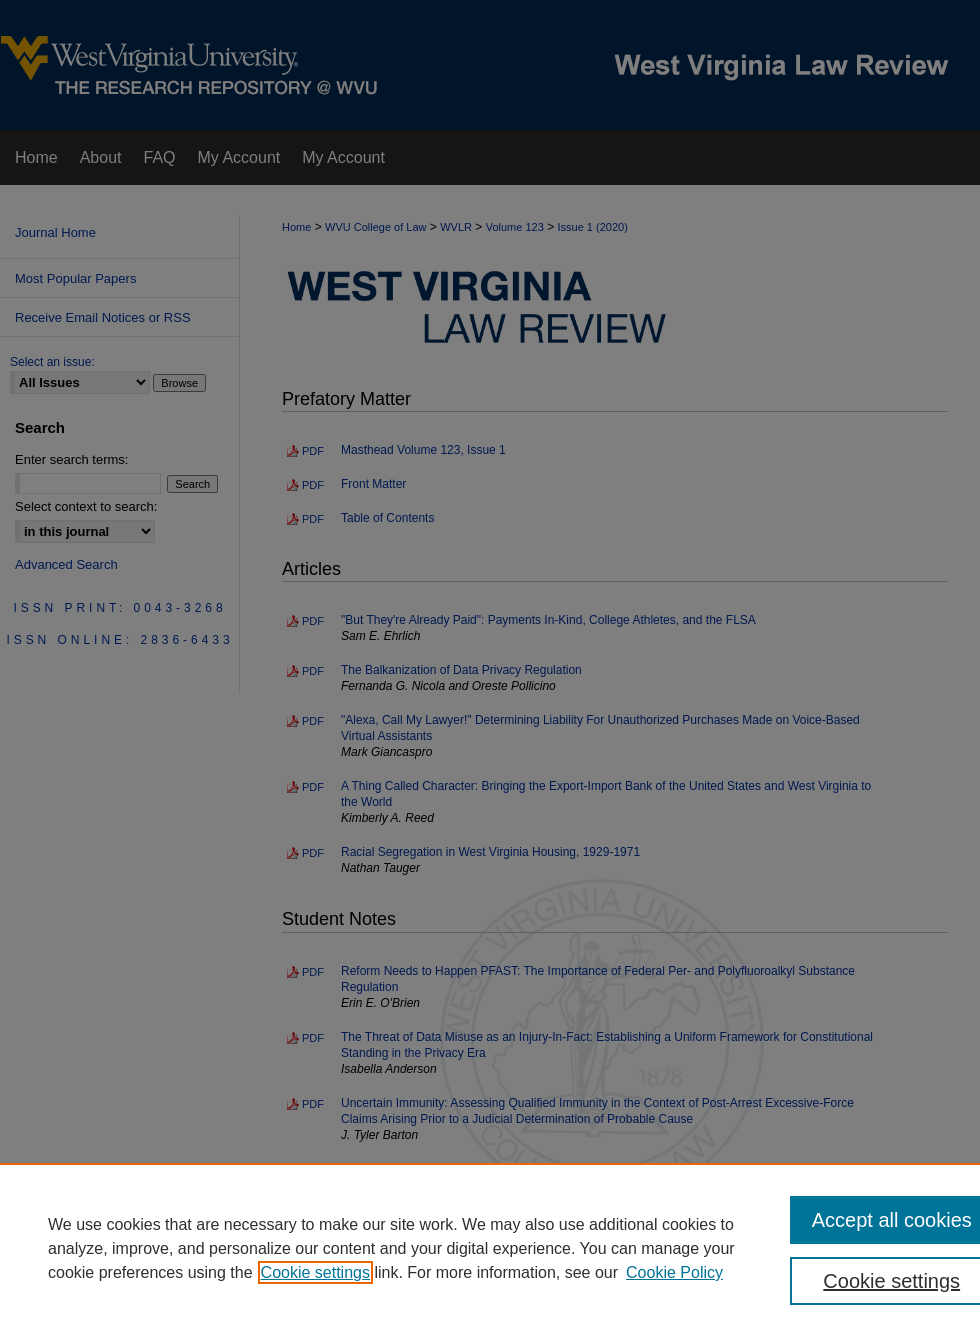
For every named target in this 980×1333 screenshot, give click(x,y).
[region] (490, 1248)
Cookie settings (315, 1272)
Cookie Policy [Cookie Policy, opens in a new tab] (674, 1272)
